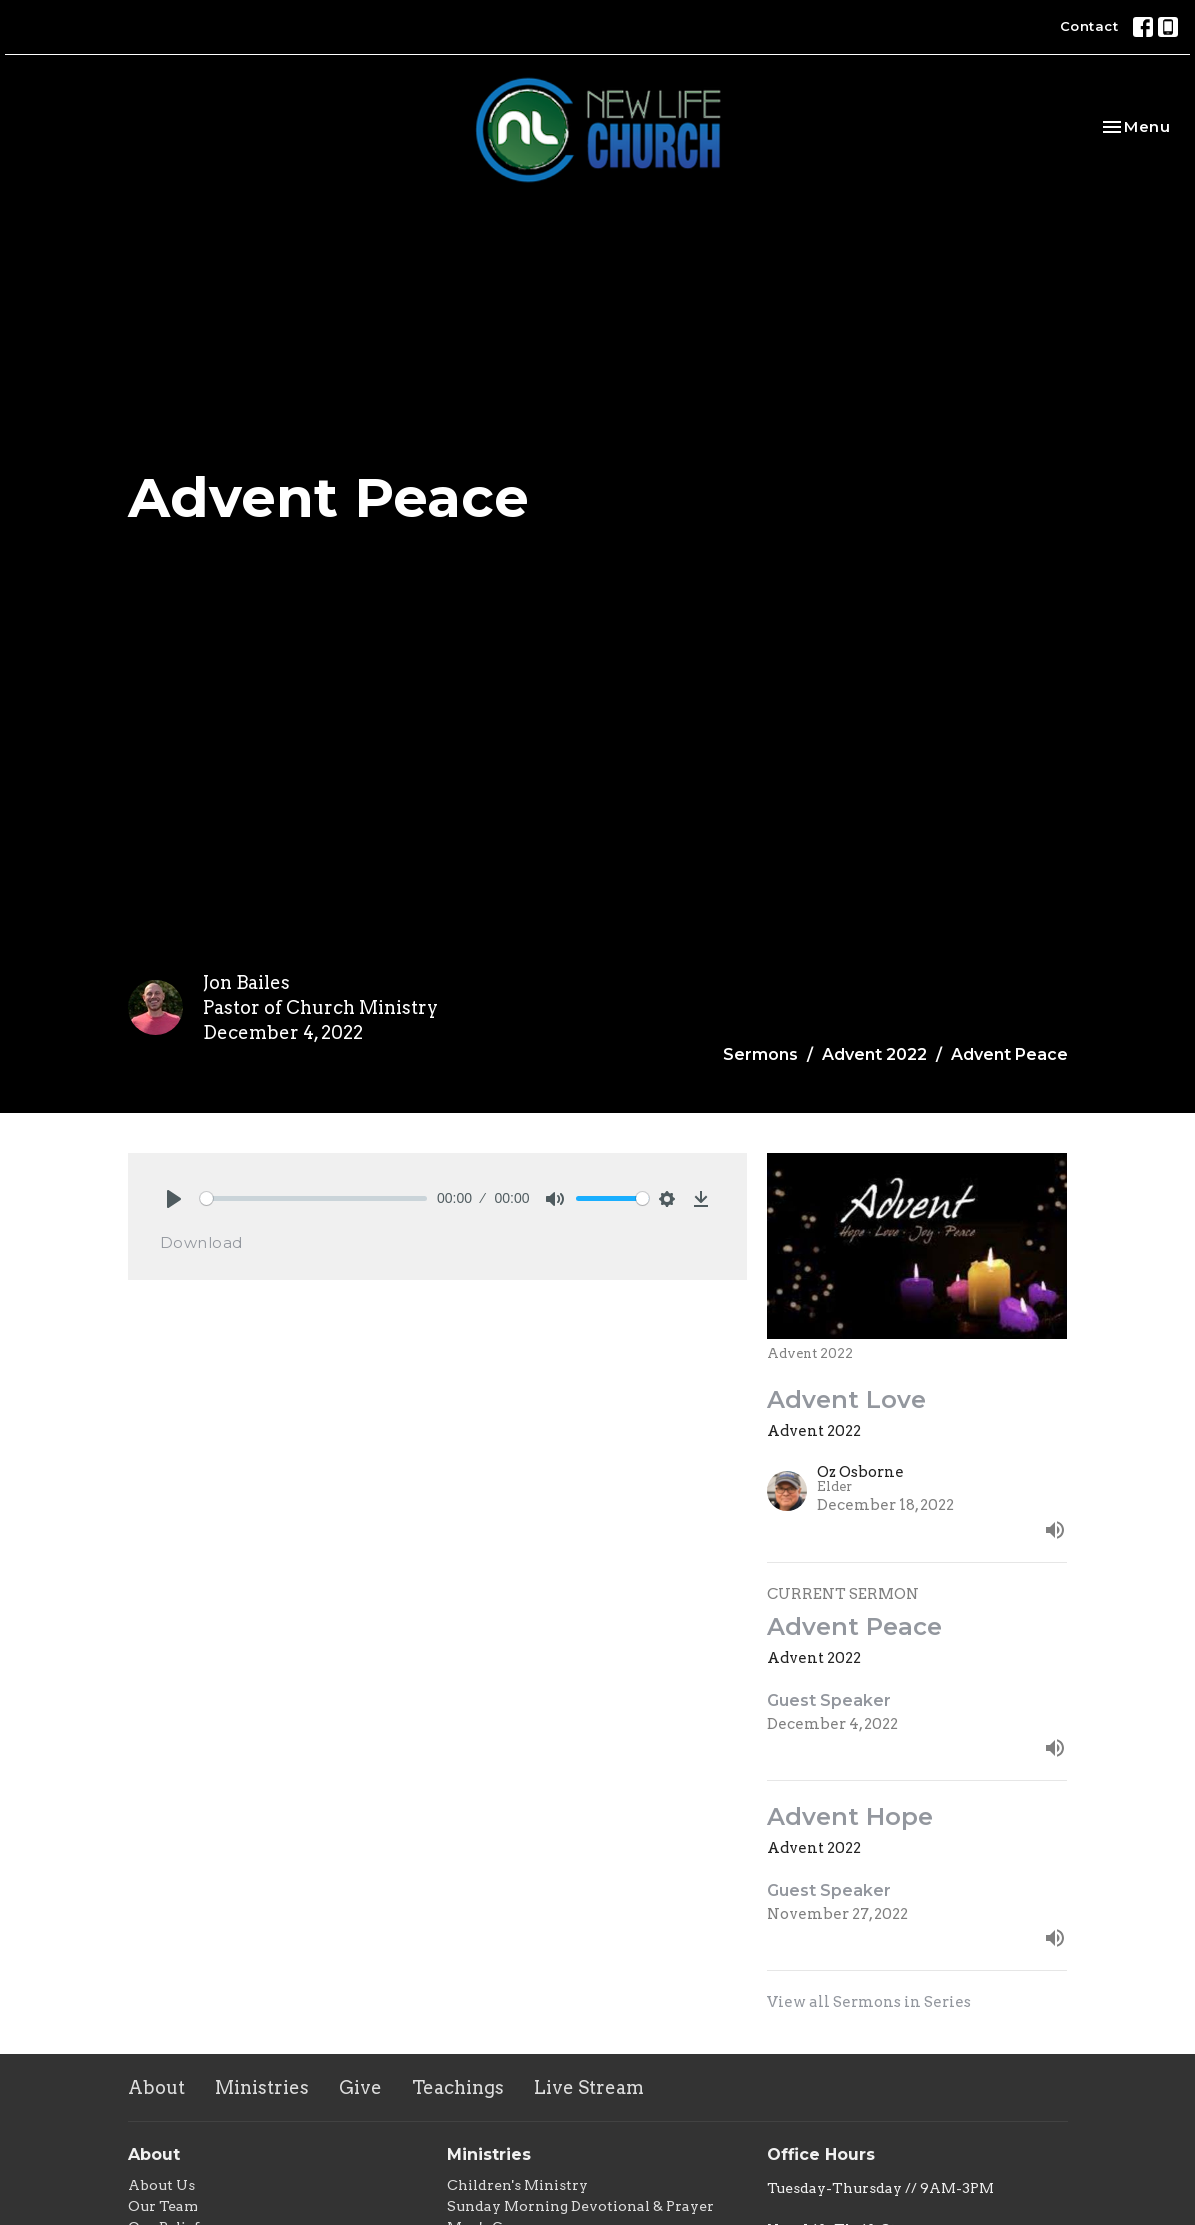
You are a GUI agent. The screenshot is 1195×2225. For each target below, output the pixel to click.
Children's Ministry (517, 2185)
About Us (161, 2185)
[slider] (314, 1198)
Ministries (262, 2087)
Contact (1089, 26)
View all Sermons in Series (869, 2002)
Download (201, 1242)
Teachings (458, 2087)
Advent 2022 (874, 1054)
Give (360, 2087)
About (156, 2087)
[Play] (174, 1199)
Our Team (163, 2206)
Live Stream (589, 2087)
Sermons (760, 1054)
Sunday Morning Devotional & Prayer (580, 2206)
